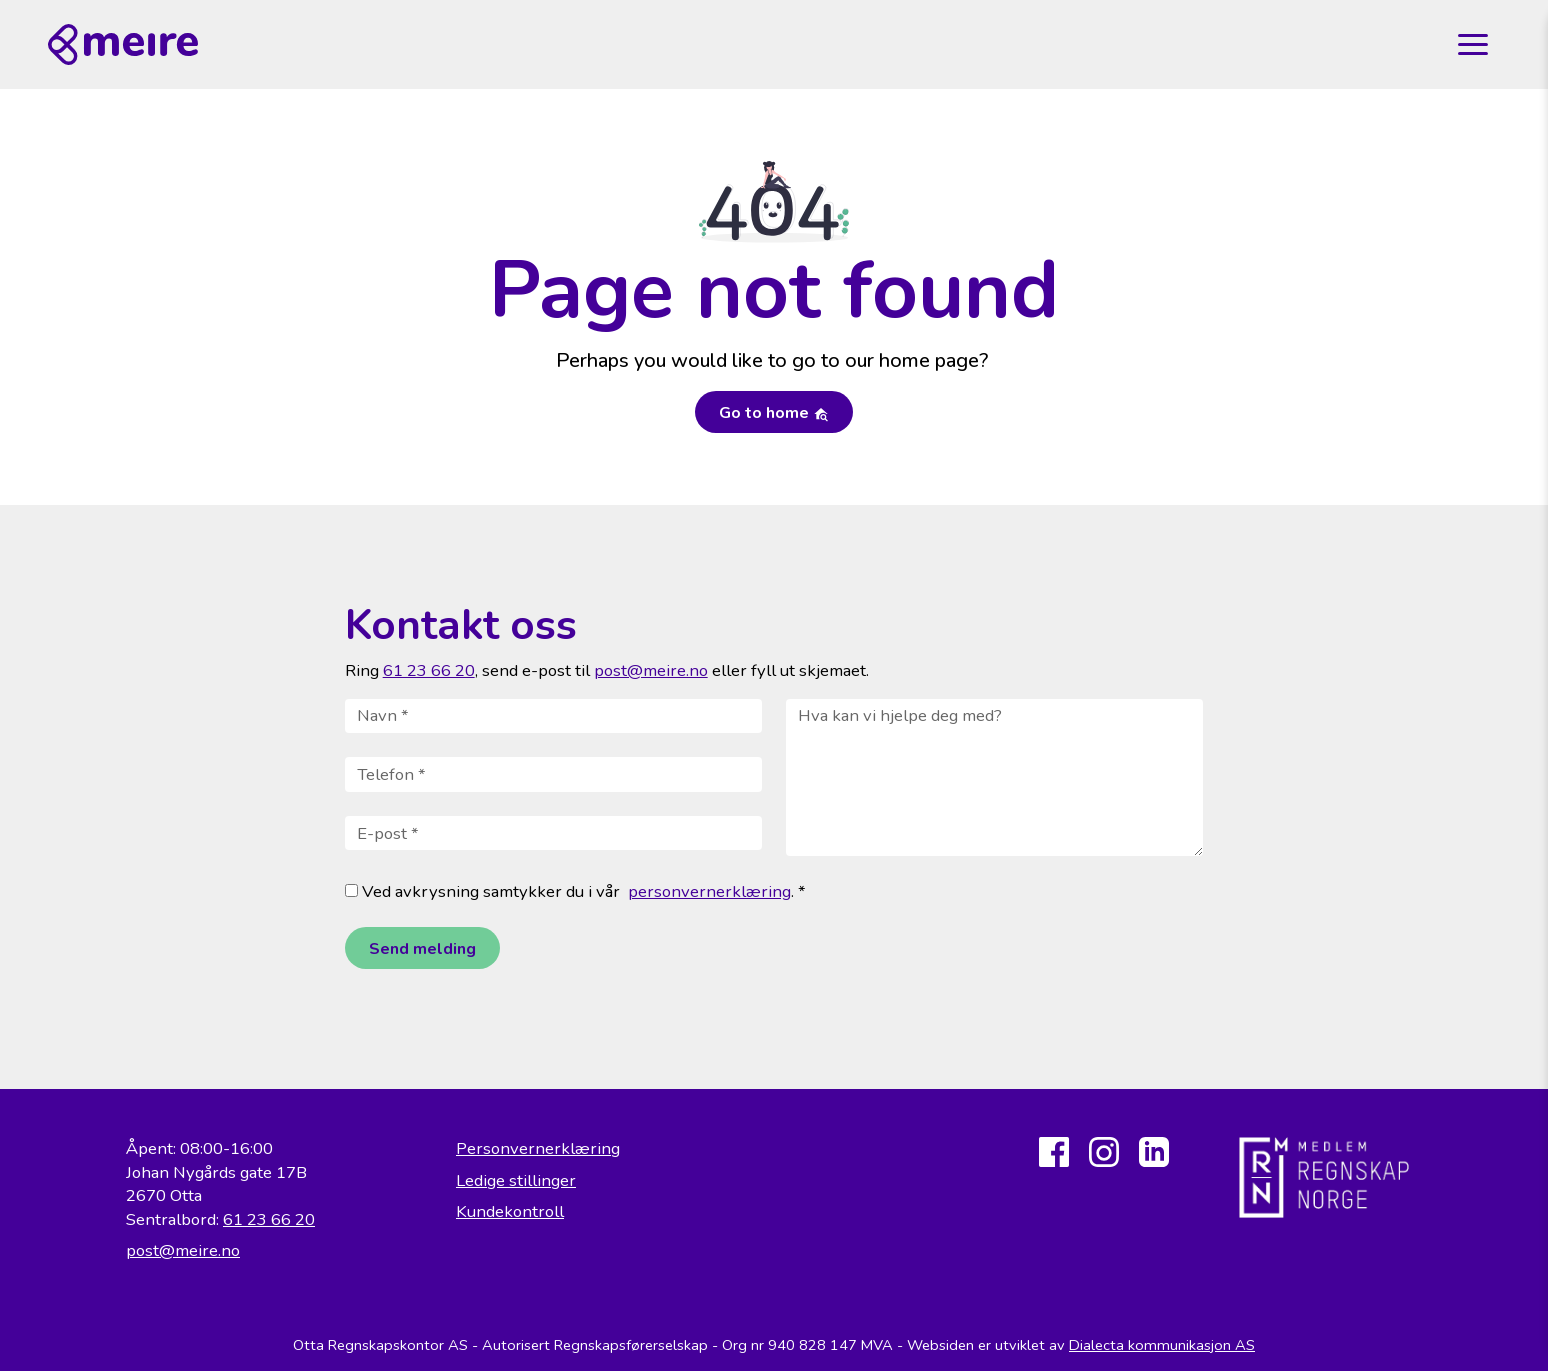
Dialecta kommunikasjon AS (1162, 1345)
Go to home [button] (774, 413)
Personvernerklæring (538, 1148)
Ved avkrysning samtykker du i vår (482, 891)
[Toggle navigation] (1473, 45)
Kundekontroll (510, 1211)
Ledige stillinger (516, 1180)
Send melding (422, 949)
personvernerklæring (709, 891)
